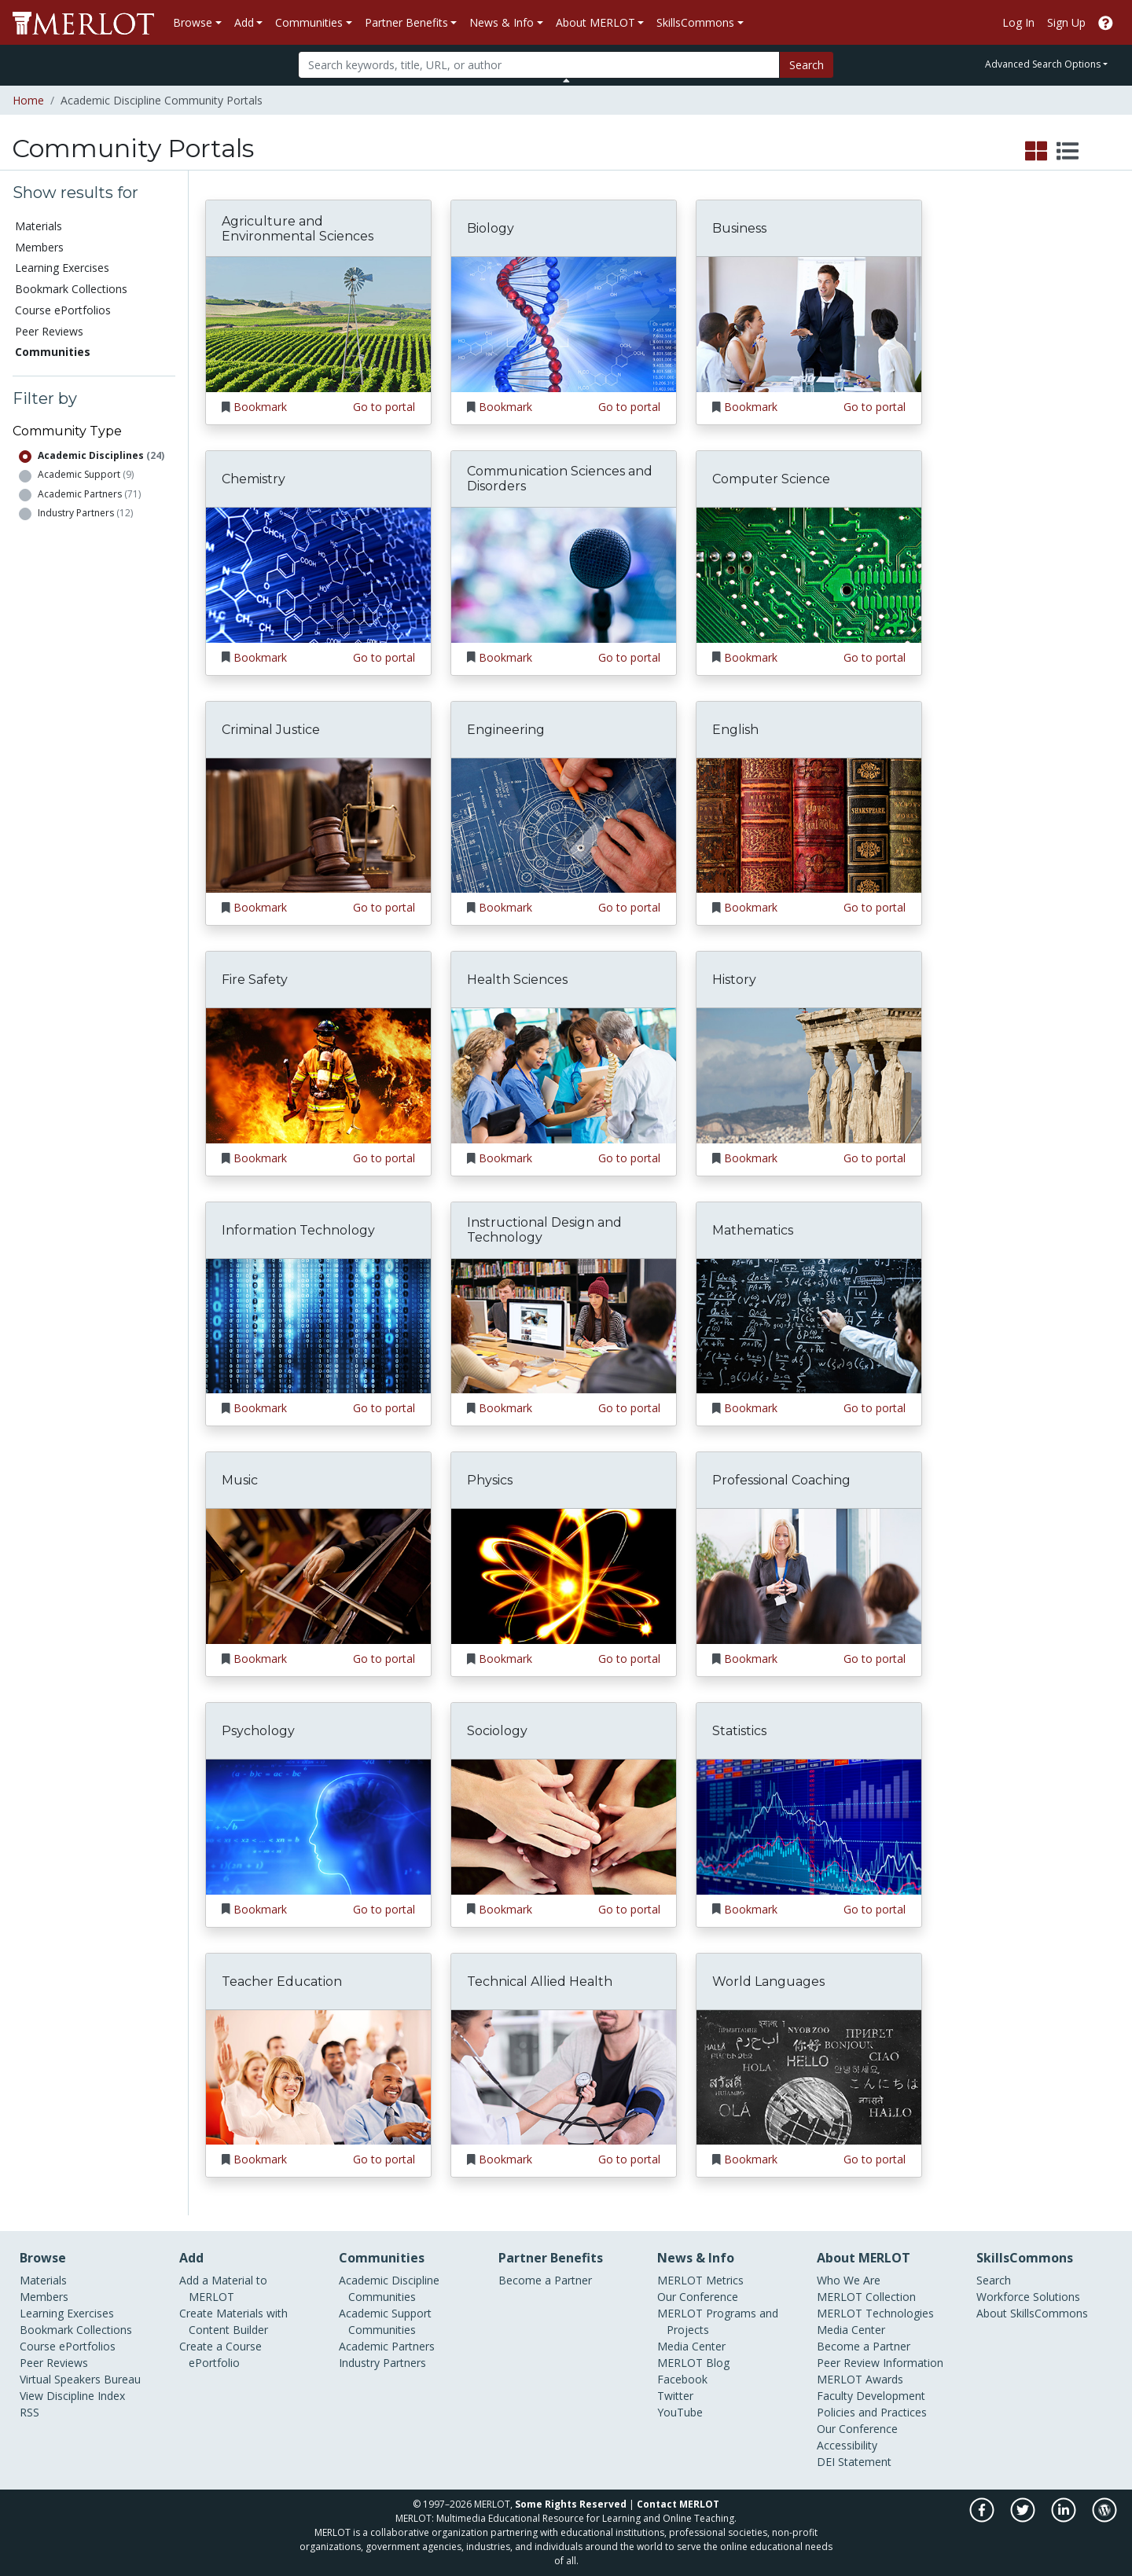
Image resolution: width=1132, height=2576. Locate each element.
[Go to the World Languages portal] (808, 2075)
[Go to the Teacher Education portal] (318, 2075)
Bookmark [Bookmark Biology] (505, 406)
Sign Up (1066, 22)
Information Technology (298, 1230)
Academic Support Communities (385, 2321)
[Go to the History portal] (808, 1074)
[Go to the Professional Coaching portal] (808, 1575)
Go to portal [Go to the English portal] (874, 907)
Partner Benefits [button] (406, 22)
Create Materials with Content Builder (233, 2321)
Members (39, 247)
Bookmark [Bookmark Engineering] (505, 907)
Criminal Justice (271, 729)
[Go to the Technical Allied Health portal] (563, 2075)
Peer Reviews (49, 331)
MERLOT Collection (866, 2296)
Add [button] (244, 22)
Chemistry (253, 479)
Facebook (682, 2379)
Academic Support (86, 474)
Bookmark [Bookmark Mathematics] (750, 1407)
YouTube (680, 2412)
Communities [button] (309, 22)
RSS (29, 2412)
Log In (1018, 22)
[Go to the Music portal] (318, 1575)
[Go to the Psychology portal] (318, 1825)
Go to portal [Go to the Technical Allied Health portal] (629, 2159)
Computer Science (771, 479)
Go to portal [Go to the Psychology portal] (384, 1909)
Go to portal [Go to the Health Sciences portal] (629, 1157)
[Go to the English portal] (808, 823)
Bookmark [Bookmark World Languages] (750, 2159)
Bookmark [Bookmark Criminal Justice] (260, 907)
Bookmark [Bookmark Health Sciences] (505, 1157)
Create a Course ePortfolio (220, 2354)
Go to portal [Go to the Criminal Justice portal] (384, 907)
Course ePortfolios (63, 310)
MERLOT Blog (693, 2362)
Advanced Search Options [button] (1043, 64)
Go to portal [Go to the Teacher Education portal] (384, 2159)
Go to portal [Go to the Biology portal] (629, 406)
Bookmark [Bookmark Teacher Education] (260, 2159)
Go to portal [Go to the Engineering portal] (629, 907)
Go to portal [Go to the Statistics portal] (874, 1909)
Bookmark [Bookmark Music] (260, 1658)
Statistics (739, 1730)
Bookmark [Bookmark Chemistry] (260, 657)
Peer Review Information (880, 2362)
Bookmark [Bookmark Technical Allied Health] (505, 2159)
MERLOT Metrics (700, 2280)
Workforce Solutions (1028, 2296)
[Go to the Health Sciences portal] (563, 1074)
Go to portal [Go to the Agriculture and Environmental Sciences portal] (384, 406)
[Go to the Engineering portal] (563, 823)
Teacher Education (282, 1981)
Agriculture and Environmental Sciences (297, 229)
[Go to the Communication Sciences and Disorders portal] (563, 574)
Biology (490, 228)
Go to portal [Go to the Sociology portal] (629, 1909)
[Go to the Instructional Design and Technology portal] (563, 1324)
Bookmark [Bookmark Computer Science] (750, 657)
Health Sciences (517, 979)
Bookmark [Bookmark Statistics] (750, 1909)
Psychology (258, 1730)
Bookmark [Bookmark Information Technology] (260, 1407)
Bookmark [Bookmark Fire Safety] (260, 1157)
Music (240, 1480)
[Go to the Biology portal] (563, 323)
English (735, 729)
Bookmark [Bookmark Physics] (505, 1658)
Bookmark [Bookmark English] (750, 907)
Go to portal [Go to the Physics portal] (629, 1658)
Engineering (506, 729)
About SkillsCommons (1032, 2313)
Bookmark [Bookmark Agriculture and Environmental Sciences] (260, 406)
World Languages (768, 1981)
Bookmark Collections (71, 288)
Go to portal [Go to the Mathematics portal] (874, 1407)
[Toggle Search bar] (566, 80)
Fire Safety (255, 979)
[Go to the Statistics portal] (808, 1825)
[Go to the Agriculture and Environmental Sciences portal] (318, 323)
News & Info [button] (501, 22)
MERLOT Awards (860, 2379)
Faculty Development (871, 2395)
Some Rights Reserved (571, 2504)
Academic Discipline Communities (389, 2288)
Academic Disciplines (101, 455)
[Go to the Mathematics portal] (808, 1324)
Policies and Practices (872, 2412)
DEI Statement (854, 2461)
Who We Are (848, 2280)
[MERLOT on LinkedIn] (1065, 2518)
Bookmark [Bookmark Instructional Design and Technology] (505, 1407)
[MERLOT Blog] (1104, 2518)
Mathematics (752, 1230)
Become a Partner (545, 2280)
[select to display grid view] (1036, 151)
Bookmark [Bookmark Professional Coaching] (750, 1658)
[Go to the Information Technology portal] (318, 1324)
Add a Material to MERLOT (223, 2288)
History (734, 979)
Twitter (675, 2395)
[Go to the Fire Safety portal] (318, 1074)
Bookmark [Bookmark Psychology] (260, 1909)
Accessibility (847, 2445)
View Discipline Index (72, 2395)
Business (739, 228)
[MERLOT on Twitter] (1024, 2518)
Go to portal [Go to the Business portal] (874, 406)
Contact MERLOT (678, 2504)
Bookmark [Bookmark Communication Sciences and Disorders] (505, 657)
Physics (490, 1480)
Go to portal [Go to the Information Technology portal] (384, 1407)
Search (806, 64)
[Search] (539, 65)
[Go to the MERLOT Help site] (1105, 22)
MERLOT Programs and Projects (717, 2321)
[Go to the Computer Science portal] (808, 574)
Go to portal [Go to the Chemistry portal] (384, 657)
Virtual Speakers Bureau (80, 2379)
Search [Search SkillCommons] (993, 2280)
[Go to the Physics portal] (563, 1575)
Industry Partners (85, 512)
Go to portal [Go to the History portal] (874, 1157)
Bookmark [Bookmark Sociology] (505, 1909)
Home (28, 100)
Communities (52, 351)
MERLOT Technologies (875, 2313)
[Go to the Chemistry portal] (318, 574)
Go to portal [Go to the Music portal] (384, 1658)
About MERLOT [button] (595, 22)
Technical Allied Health (539, 1981)
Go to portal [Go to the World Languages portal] (874, 2159)
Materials (38, 225)
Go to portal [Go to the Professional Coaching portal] (874, 1658)
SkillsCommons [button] (695, 22)
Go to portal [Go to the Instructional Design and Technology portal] (629, 1407)
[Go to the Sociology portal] (563, 1825)
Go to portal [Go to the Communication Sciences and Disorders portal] (629, 657)
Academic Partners (89, 494)
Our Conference (697, 2296)
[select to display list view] (1068, 151)
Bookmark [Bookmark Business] (750, 406)
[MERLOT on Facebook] (983, 2518)
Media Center (691, 2346)
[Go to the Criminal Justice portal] (318, 823)
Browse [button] (192, 22)
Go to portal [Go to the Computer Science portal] (874, 657)
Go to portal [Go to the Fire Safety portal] (384, 1157)
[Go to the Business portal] (808, 323)
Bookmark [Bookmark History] (750, 1157)
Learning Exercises (62, 267)
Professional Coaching (781, 1480)
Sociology (497, 1730)
